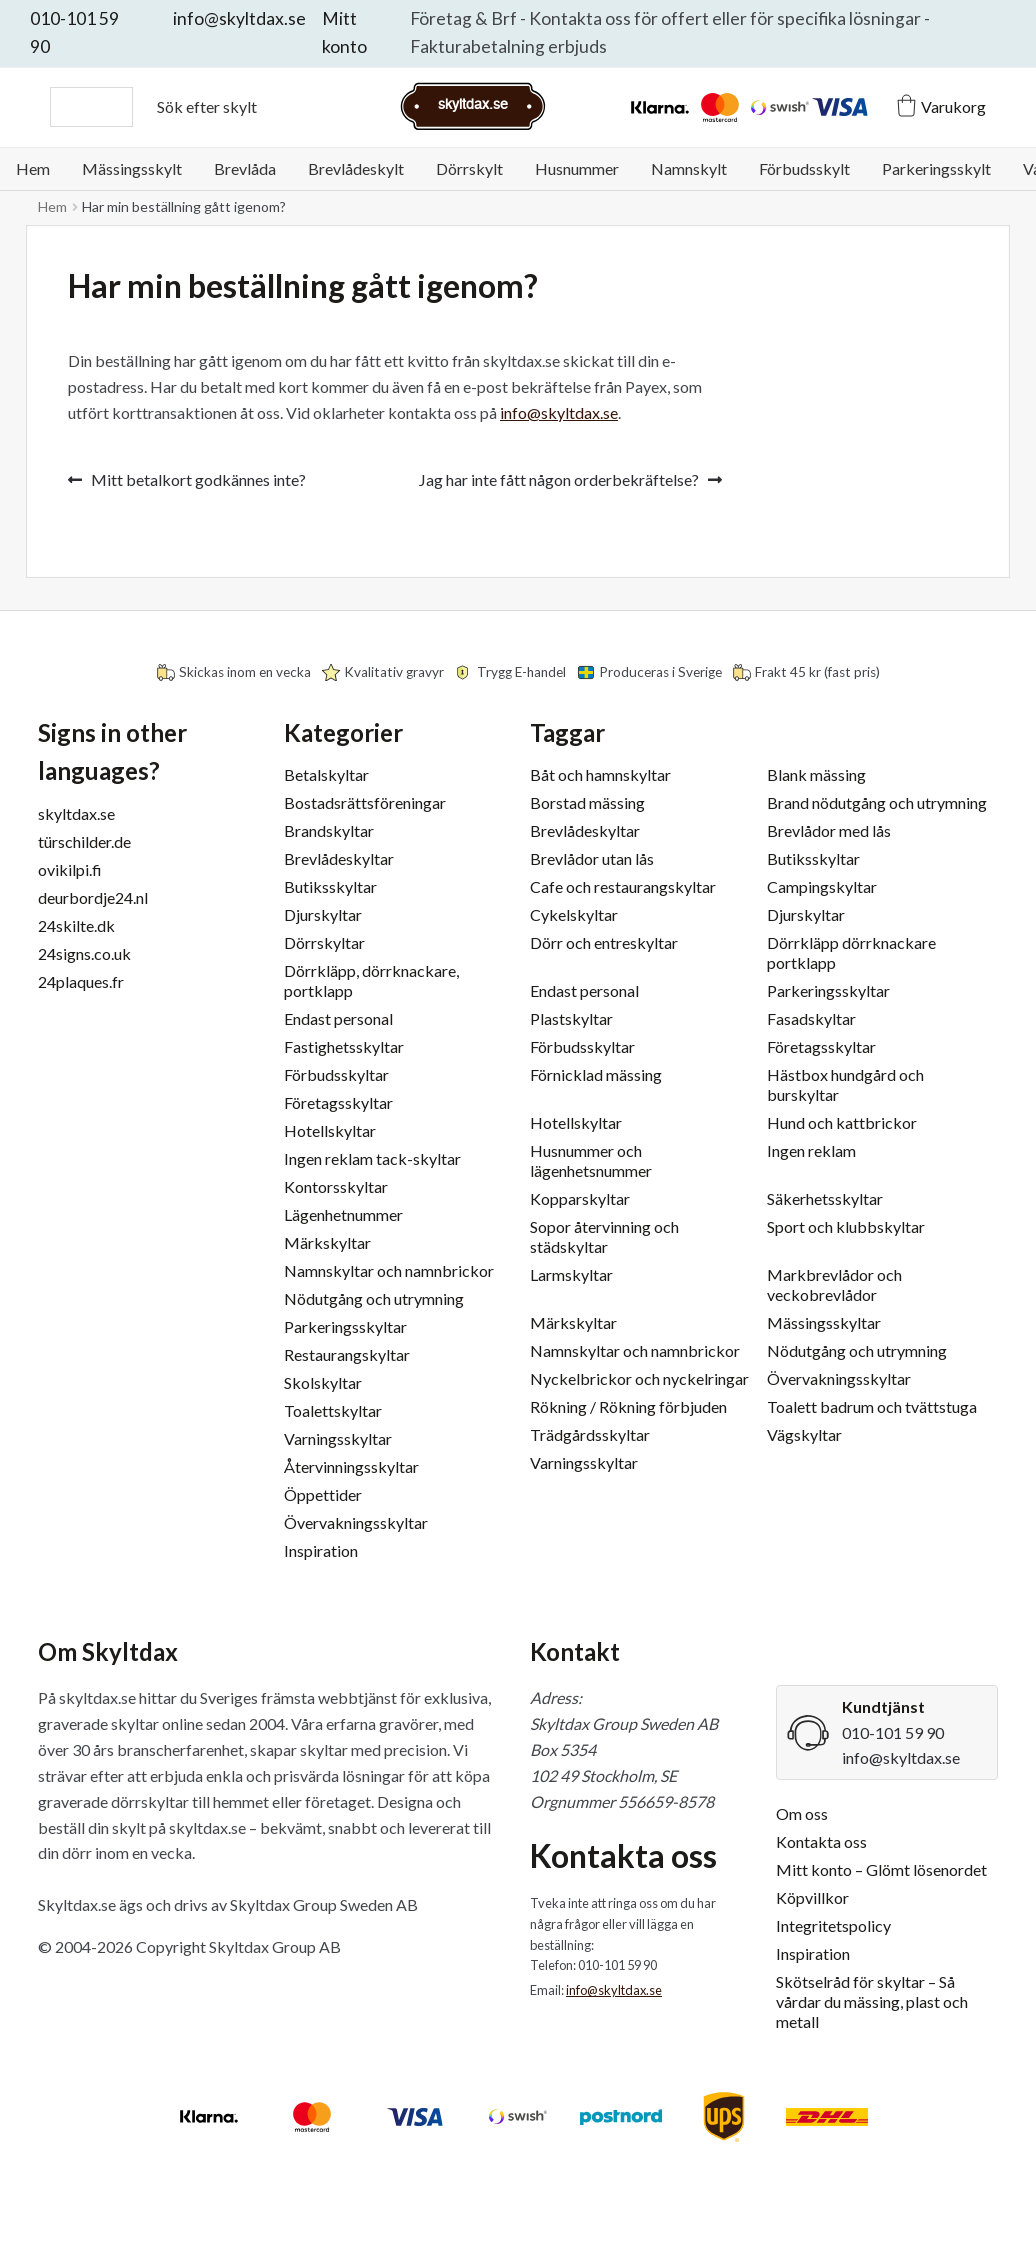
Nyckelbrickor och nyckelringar (639, 1378)
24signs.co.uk (84, 953)
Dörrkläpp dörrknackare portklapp (851, 952)
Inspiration (321, 1550)
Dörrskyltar (324, 942)
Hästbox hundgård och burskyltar (845, 1084)
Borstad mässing (587, 802)
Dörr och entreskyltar (604, 942)
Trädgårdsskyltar (590, 1434)
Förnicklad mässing (596, 1074)
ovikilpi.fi (70, 869)
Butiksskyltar (330, 886)
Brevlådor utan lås (592, 858)
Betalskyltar (326, 774)
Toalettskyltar (333, 1410)
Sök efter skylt (207, 106)
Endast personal (338, 1018)
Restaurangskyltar (347, 1354)
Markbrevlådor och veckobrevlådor (834, 1284)
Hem (33, 168)
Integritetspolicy (833, 1925)
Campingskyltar (822, 886)
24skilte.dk (76, 925)
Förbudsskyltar (336, 1074)
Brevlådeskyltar (339, 858)
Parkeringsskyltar (345, 1326)
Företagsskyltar (338, 1102)
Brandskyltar (329, 830)
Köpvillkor (812, 1897)
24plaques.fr (81, 981)
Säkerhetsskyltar (825, 1198)
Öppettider (323, 1494)
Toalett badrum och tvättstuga (872, 1406)
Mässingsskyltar (824, 1322)
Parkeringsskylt (936, 168)
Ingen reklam (811, 1150)
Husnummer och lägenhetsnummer (591, 1160)
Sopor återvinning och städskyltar (604, 1236)
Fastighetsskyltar (344, 1046)
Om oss (802, 1813)
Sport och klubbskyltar (846, 1226)
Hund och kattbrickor (842, 1122)
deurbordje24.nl (93, 897)
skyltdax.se (76, 813)
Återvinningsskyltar (351, 1466)
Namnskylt (689, 168)
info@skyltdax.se (239, 18)
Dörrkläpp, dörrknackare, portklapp (371, 980)
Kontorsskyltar (336, 1186)
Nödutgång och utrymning (374, 1298)
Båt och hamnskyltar (600, 774)
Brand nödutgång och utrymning (877, 802)
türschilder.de (84, 841)
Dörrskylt (469, 168)
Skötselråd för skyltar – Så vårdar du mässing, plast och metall (872, 2001)
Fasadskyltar (811, 1018)
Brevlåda (245, 168)
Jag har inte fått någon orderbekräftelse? (559, 480)
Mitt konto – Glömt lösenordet (881, 1869)
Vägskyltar (804, 1434)
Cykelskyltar (574, 914)
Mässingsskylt (132, 168)
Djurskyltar (323, 914)
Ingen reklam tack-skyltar (372, 1158)
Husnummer (577, 168)
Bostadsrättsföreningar (365, 802)
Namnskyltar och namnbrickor (389, 1270)
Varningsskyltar (338, 1438)
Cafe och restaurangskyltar (623, 886)
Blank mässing (816, 774)
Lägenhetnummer (343, 1214)
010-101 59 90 (893, 1732)
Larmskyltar (571, 1274)
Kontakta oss (821, 1841)
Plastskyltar (571, 1018)
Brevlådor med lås (829, 830)
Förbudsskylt (804, 168)
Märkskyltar (327, 1242)
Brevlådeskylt (356, 168)
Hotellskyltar (330, 1130)
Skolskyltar (323, 1382)
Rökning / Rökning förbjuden (628, 1406)
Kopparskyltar (580, 1198)
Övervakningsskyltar (356, 1522)
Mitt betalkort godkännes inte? (198, 480)
